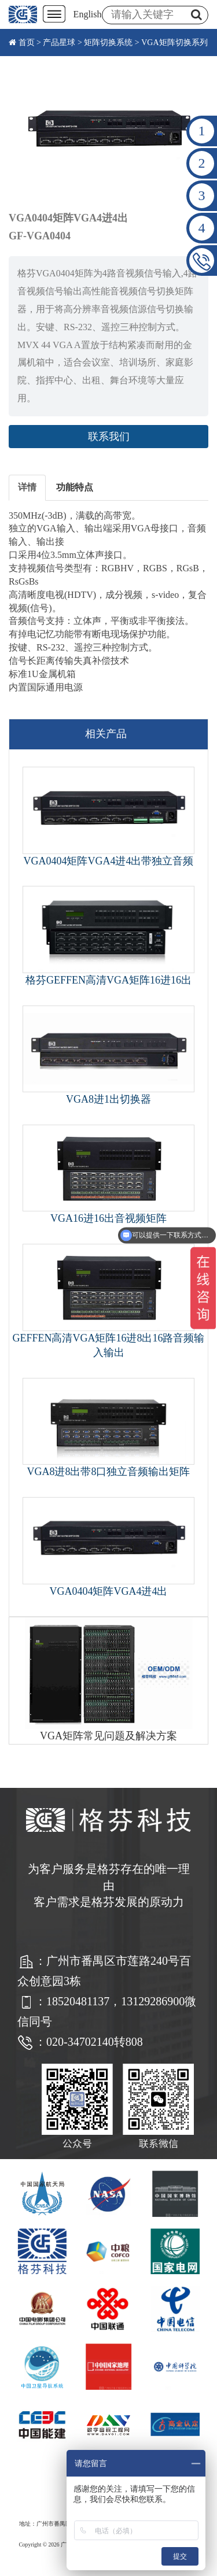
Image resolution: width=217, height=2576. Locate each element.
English (87, 14)
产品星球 (59, 42)
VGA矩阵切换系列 (174, 42)
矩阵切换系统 (108, 42)
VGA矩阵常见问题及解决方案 (108, 1736)
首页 (27, 42)
